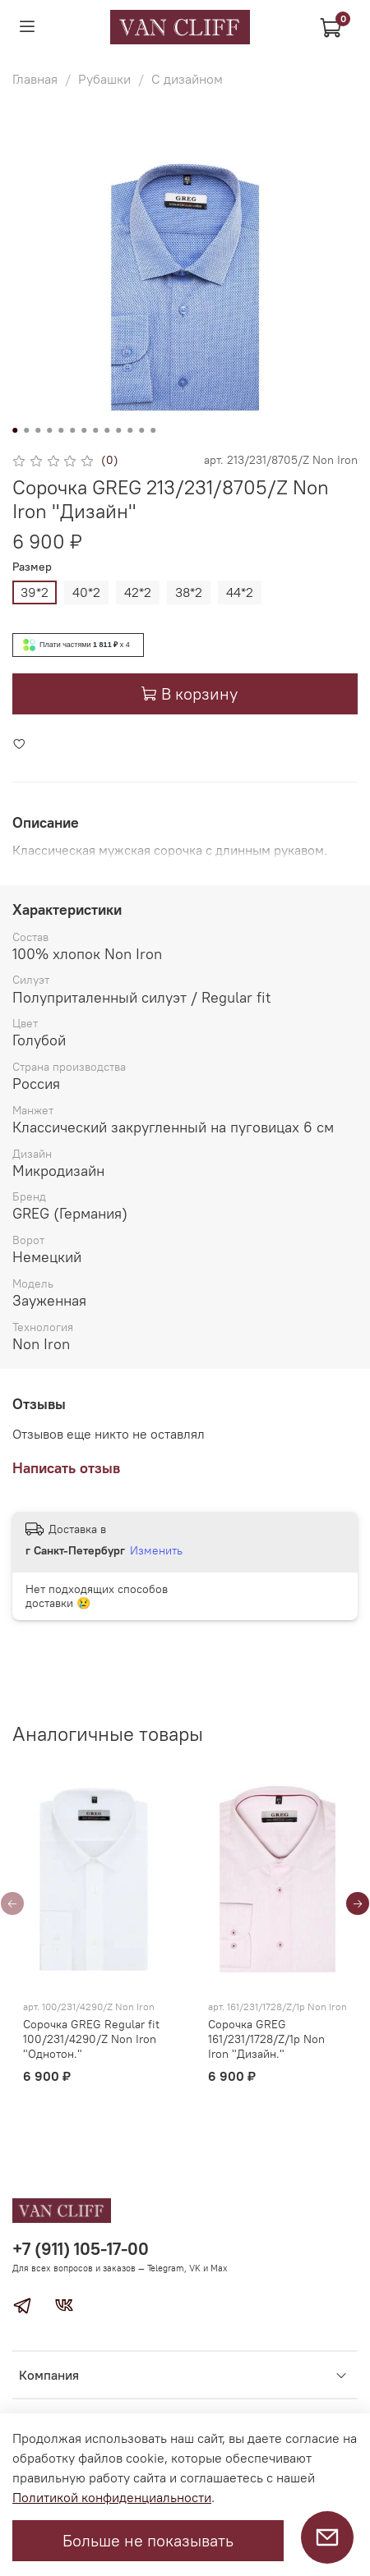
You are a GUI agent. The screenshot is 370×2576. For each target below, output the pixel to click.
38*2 (188, 592)
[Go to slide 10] (118, 430)
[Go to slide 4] (49, 430)
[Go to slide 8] (95, 430)
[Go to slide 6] (72, 430)
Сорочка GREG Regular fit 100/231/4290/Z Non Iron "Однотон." (91, 2039)
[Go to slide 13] (152, 430)
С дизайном (187, 79)
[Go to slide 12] (141, 430)
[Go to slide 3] (37, 430)
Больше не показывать (148, 2540)
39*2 (35, 592)
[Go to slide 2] (26, 430)
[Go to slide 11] (129, 430)
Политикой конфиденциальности (111, 2497)
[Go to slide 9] (106, 430)
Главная (35, 79)
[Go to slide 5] (60, 430)
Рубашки (104, 79)
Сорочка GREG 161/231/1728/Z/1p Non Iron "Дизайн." (266, 2039)
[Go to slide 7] (83, 430)
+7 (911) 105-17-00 (80, 2249)
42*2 (137, 592)
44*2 (239, 592)
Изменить (156, 1550)
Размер (32, 567)
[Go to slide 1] (14, 430)
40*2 (86, 592)
